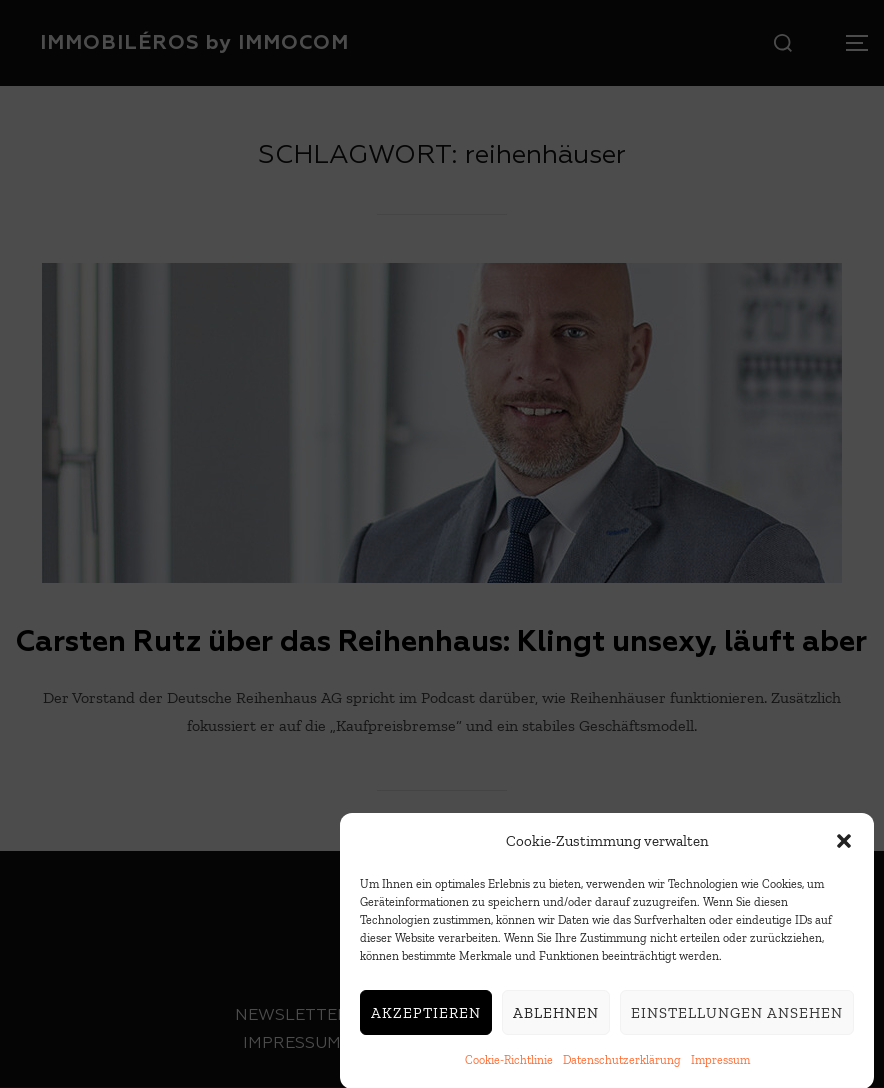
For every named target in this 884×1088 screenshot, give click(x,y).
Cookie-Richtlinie (509, 1065)
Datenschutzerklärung (622, 1065)
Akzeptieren (426, 1017)
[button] (844, 846)
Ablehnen (556, 1017)
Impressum (720, 1065)
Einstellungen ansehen (737, 1017)
